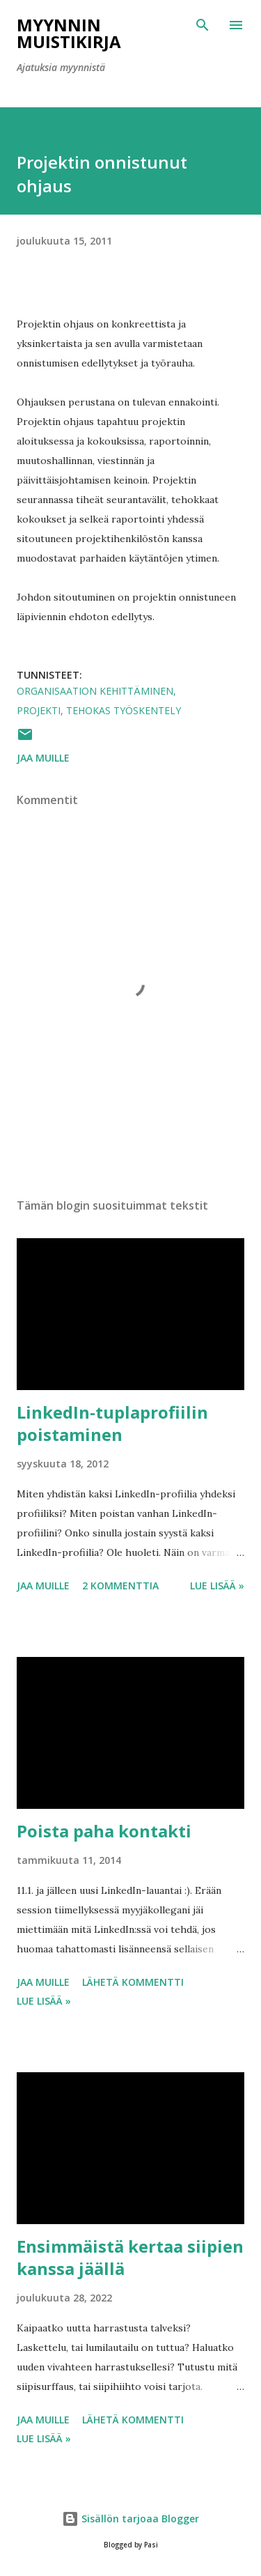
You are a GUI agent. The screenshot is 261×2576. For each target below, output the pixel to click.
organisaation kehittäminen (95, 690)
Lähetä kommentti (133, 1982)
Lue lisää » (217, 1585)
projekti (39, 710)
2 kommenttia (120, 1585)
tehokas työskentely (123, 710)
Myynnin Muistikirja (69, 33)
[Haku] (202, 25)
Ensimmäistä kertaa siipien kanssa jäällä (130, 2257)
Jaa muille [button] (43, 757)
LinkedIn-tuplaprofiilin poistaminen (112, 1423)
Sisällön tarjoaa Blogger (130, 2518)
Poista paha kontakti (104, 1830)
